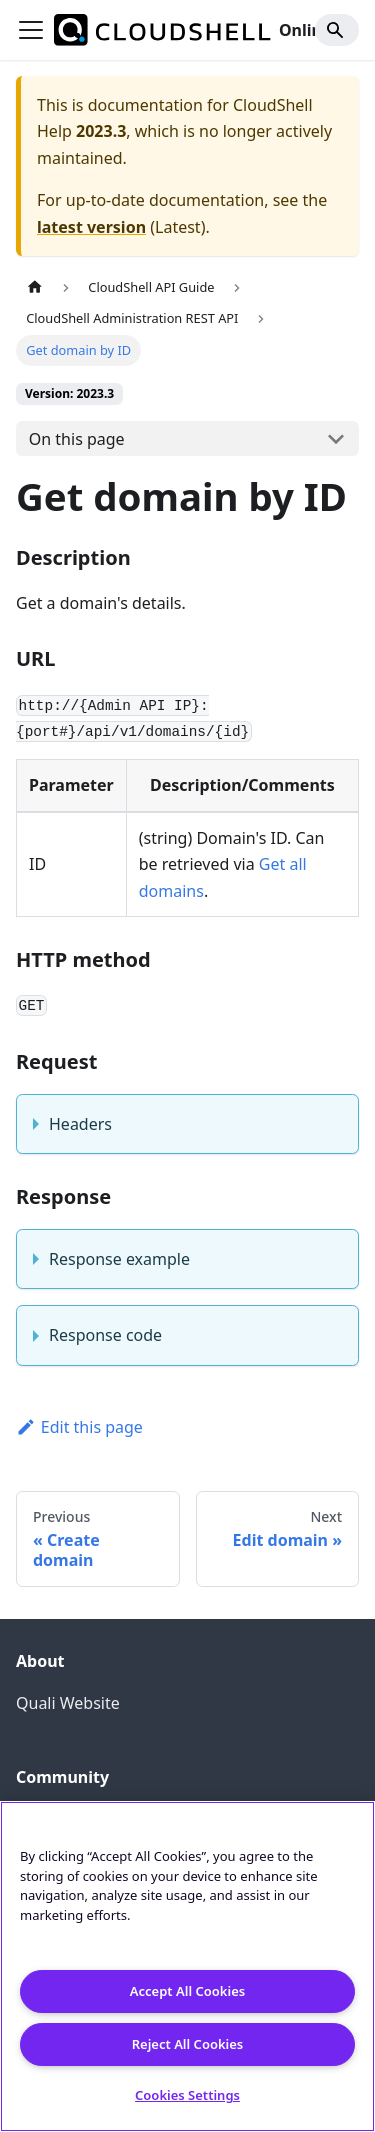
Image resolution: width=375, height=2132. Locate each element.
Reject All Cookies (188, 2044)
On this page (77, 439)
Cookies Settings (187, 2095)
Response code (105, 1335)
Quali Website (68, 1703)
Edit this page (79, 1427)
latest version (91, 227)
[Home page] (35, 287)
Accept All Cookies (187, 1991)
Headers (80, 1124)
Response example (119, 1259)
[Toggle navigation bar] (31, 30)
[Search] (337, 30)
